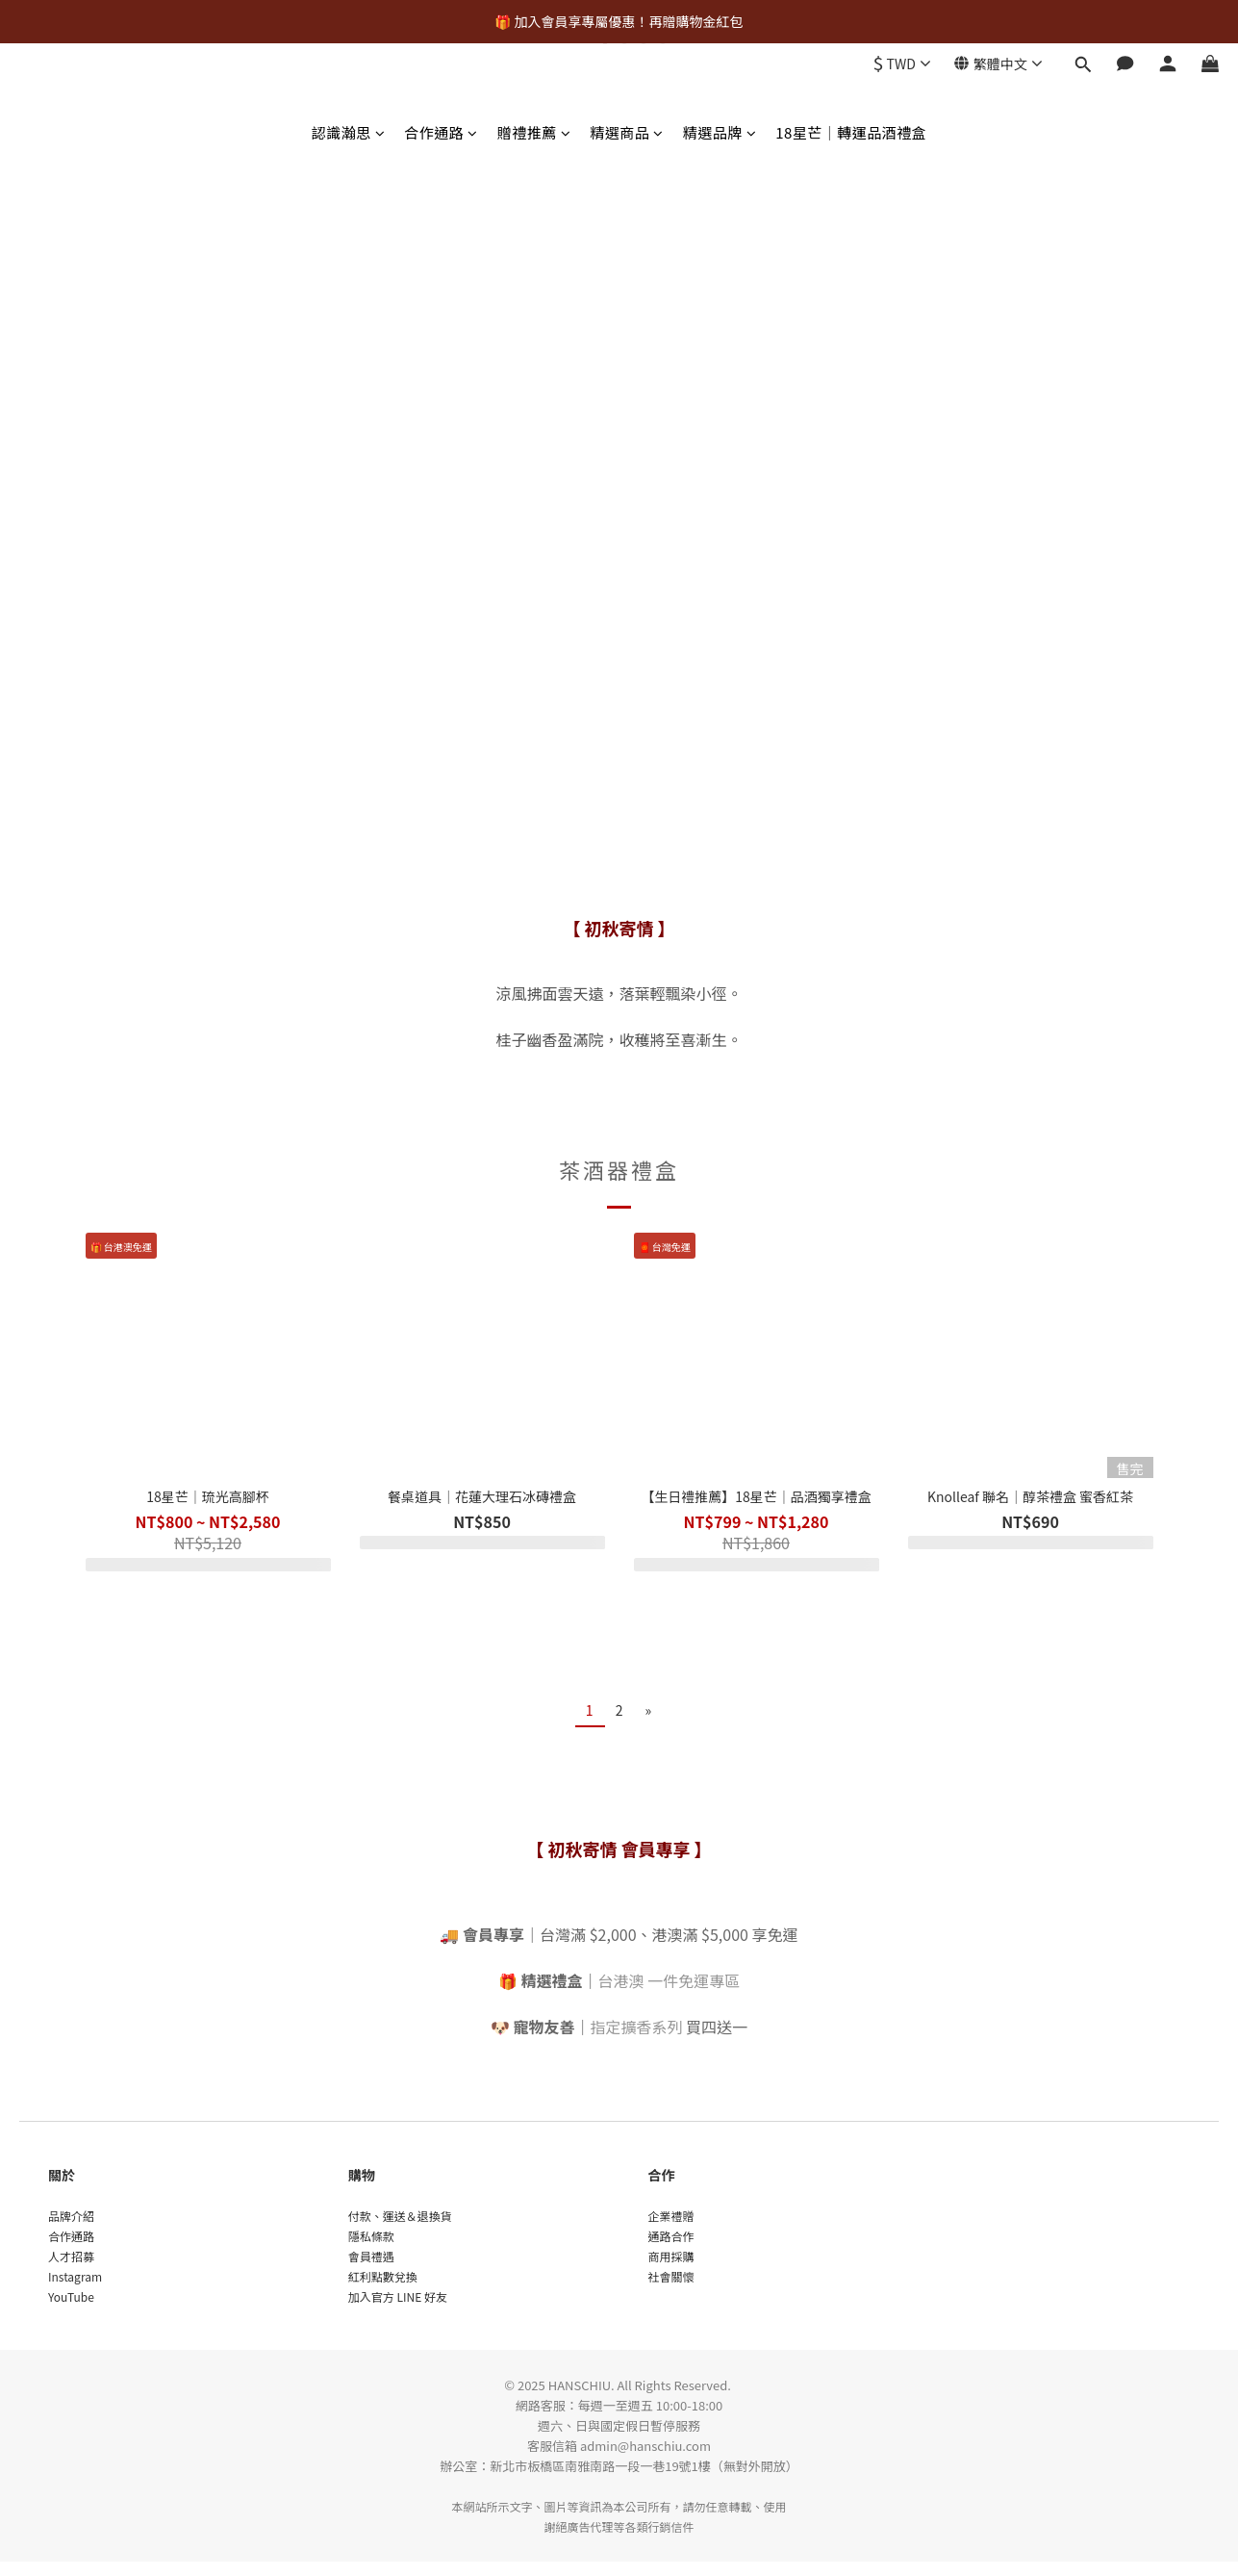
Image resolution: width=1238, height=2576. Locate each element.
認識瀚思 (349, 132)
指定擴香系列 (637, 2026)
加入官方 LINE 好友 (397, 2296)
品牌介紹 (71, 2215)
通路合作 (671, 2236)
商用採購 (671, 2256)
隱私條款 (371, 2236)
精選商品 (627, 132)
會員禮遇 (371, 2256)
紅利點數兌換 (382, 2276)
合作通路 (441, 132)
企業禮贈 (671, 2215)
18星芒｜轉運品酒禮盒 (850, 132)
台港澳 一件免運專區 (669, 1980)
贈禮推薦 (534, 132)
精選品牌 (720, 132)
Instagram (75, 2276)
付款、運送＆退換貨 (400, 2215)
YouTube (71, 2296)
